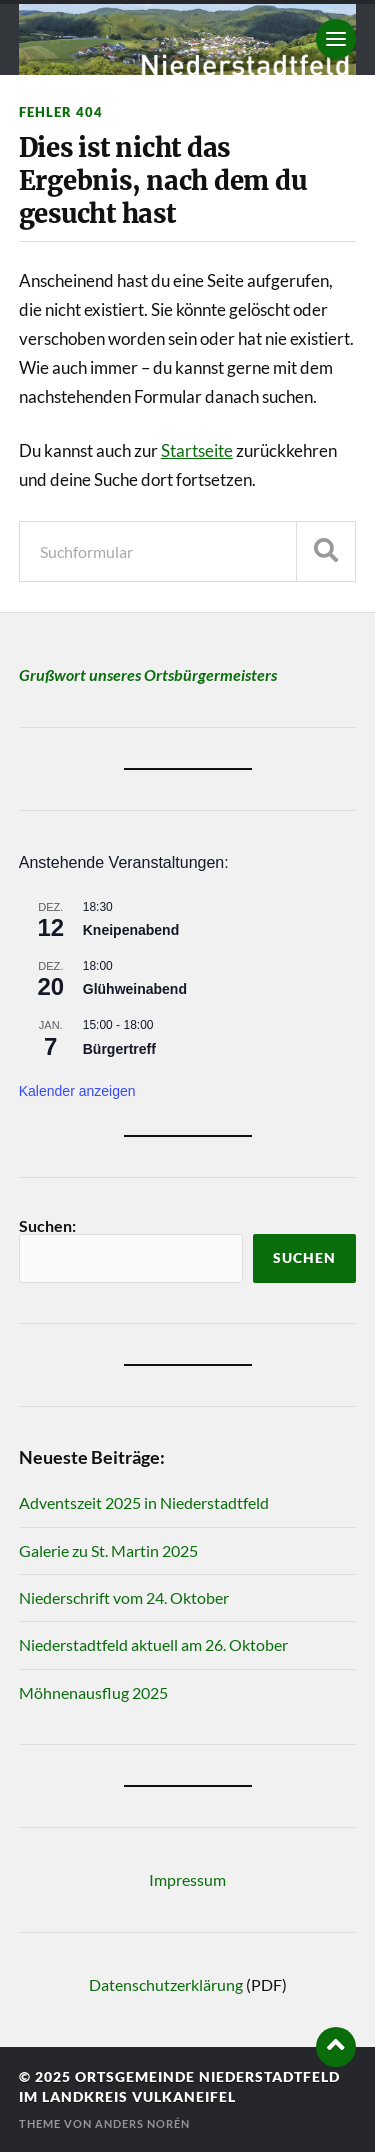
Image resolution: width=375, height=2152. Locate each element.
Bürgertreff (119, 1049)
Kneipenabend (131, 930)
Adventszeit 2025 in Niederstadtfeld (144, 1502)
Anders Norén (142, 2123)
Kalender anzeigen (77, 1091)
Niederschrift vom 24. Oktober (124, 1597)
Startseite (197, 450)
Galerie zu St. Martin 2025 (108, 1550)
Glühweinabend (135, 989)
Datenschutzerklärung (166, 1984)
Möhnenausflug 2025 (93, 1692)
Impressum (187, 1879)
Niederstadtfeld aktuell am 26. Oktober (153, 1644)
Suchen (304, 1258)
